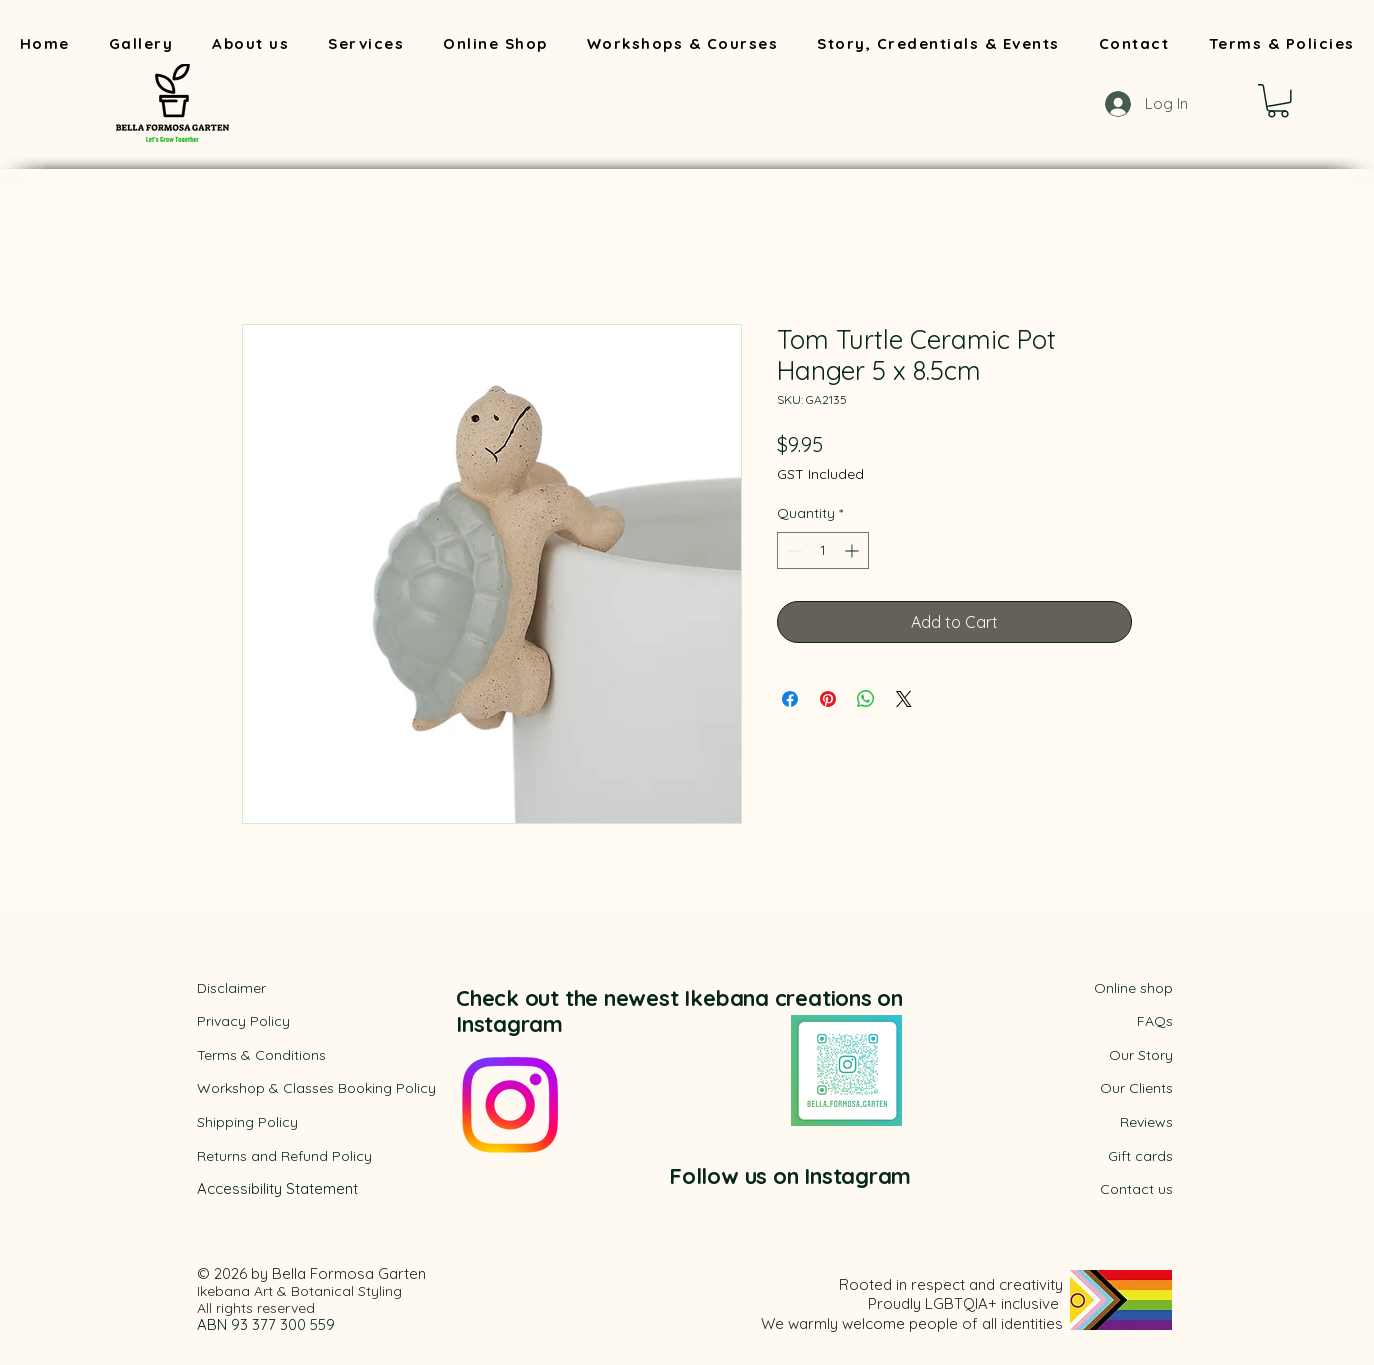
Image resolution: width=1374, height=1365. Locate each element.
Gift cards (1140, 1156)
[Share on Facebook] (790, 699)
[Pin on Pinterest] (828, 699)
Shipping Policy (247, 1122)
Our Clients (1136, 1088)
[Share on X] (904, 699)
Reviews (1146, 1122)
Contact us (1136, 1189)
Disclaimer (231, 988)
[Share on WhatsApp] (866, 699)
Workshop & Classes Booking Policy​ (316, 1088)
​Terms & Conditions (261, 1055)
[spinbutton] (823, 550)
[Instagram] (510, 1105)
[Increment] (853, 550)
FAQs (1155, 1021)
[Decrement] (792, 550)
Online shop (1133, 988)
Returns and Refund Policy (284, 1156)
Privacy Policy (243, 1021)
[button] (1278, 101)
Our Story (1141, 1055)
